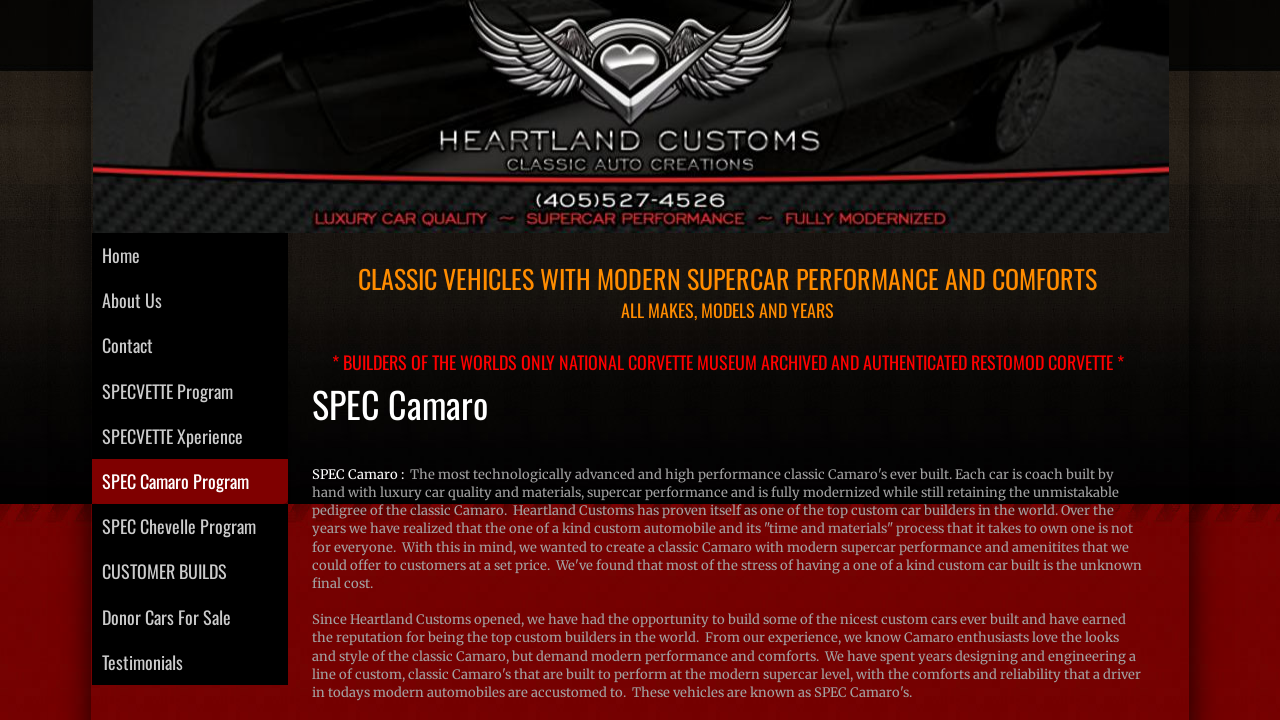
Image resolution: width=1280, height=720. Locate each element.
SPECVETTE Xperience (172, 436)
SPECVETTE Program (167, 391)
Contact (127, 345)
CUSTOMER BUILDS (164, 571)
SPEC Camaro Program (175, 481)
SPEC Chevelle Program (179, 526)
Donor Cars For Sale (166, 617)
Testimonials (142, 662)
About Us (132, 300)
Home (121, 255)
